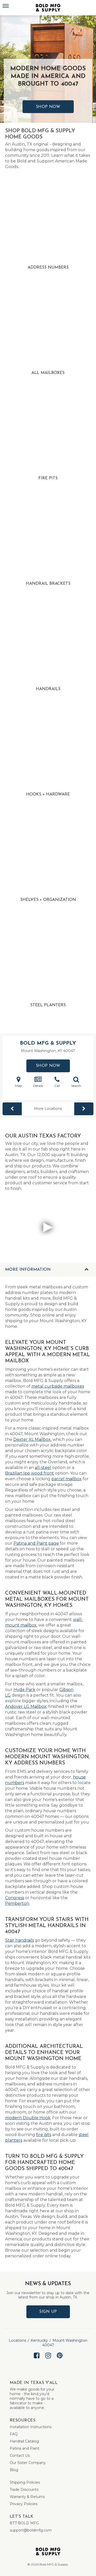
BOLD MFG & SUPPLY (48, 1043)
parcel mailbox (66, 1478)
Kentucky (39, 2340)
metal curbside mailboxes (57, 1386)
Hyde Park (24, 1689)
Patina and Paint (24, 2448)
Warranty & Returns (27, 2496)
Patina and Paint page (36, 1543)
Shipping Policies (25, 2482)
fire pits (43, 2134)
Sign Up (48, 2312)
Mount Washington (69, 2340)
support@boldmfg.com (31, 2530)
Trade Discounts (24, 2489)
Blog (14, 2470)
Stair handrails (19, 1940)
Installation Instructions (30, 2427)
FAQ (14, 2434)
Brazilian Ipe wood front (29, 1473)
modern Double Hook (27, 2117)
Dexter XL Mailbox (32, 1439)
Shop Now (48, 107)
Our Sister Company (28, 2462)
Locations (17, 2340)
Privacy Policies (23, 2504)
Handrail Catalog (24, 2441)
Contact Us (20, 2455)
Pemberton (17, 1903)
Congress (14, 1897)
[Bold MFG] (48, 8)
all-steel (43, 1467)
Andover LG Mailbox (25, 1706)
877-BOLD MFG (24, 2523)
